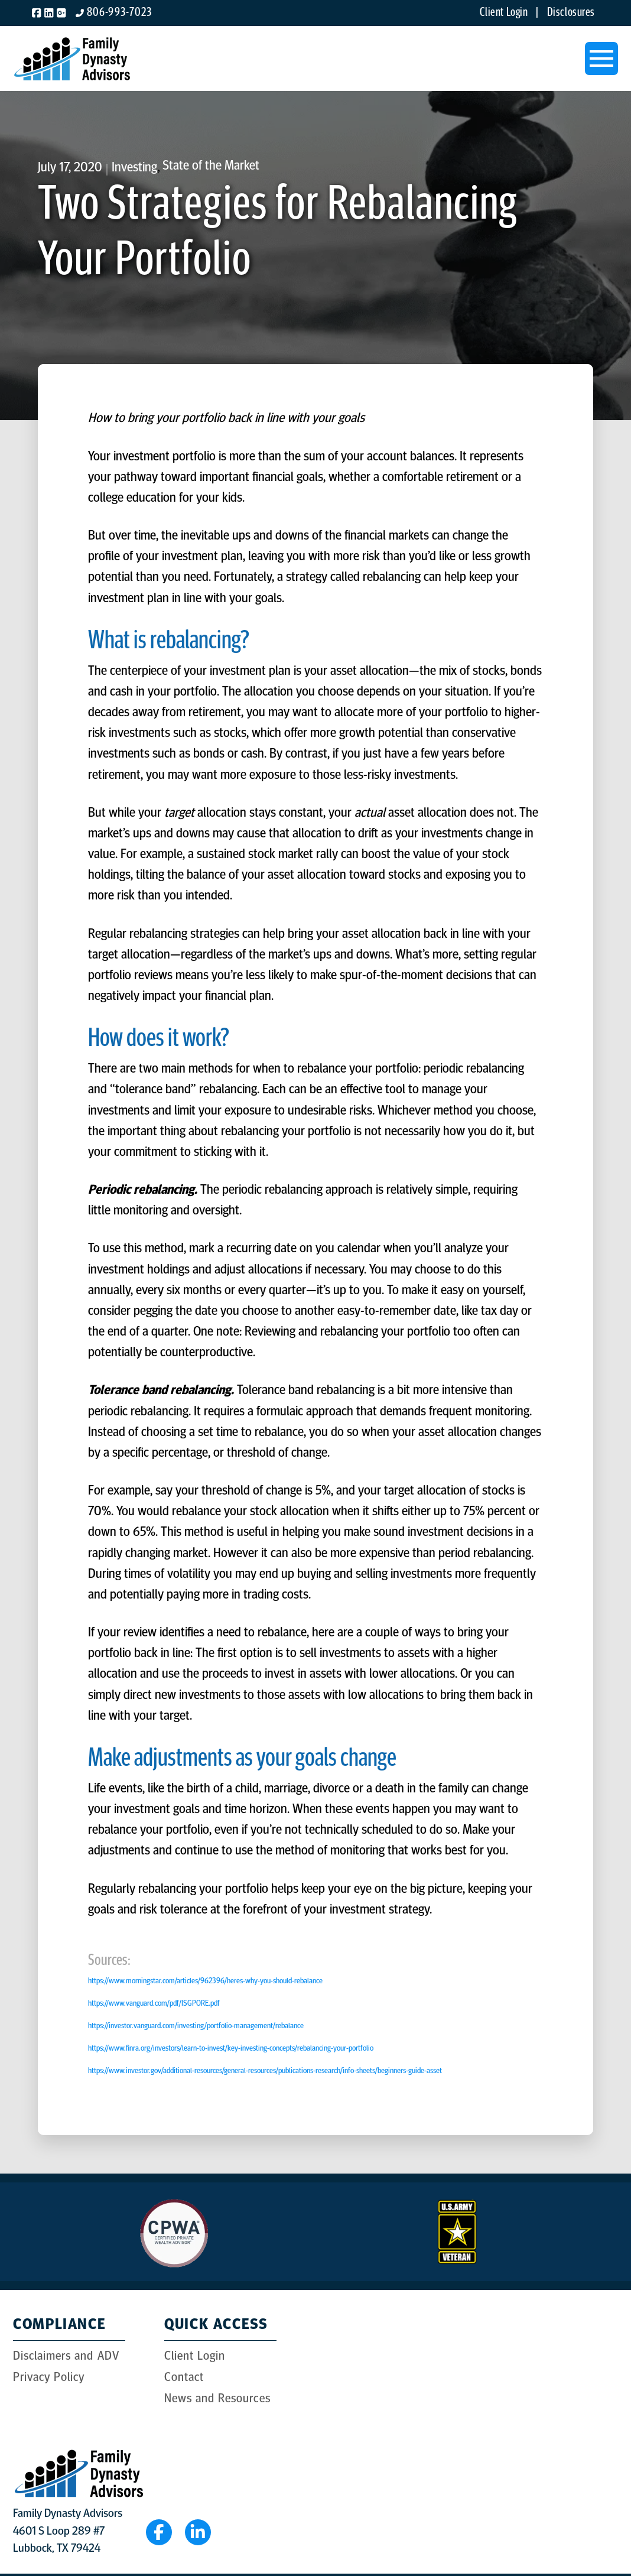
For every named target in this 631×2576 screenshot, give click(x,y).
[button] (601, 58)
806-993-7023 (119, 13)
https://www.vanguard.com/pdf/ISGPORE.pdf (154, 2003)
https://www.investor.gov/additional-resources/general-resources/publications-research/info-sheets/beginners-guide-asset (265, 2071)
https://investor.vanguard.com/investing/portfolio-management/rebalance (196, 2026)
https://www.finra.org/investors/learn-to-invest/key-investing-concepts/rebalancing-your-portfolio (230, 2048)
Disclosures (571, 13)
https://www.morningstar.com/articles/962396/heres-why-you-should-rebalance (205, 1981)
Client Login (507, 13)
